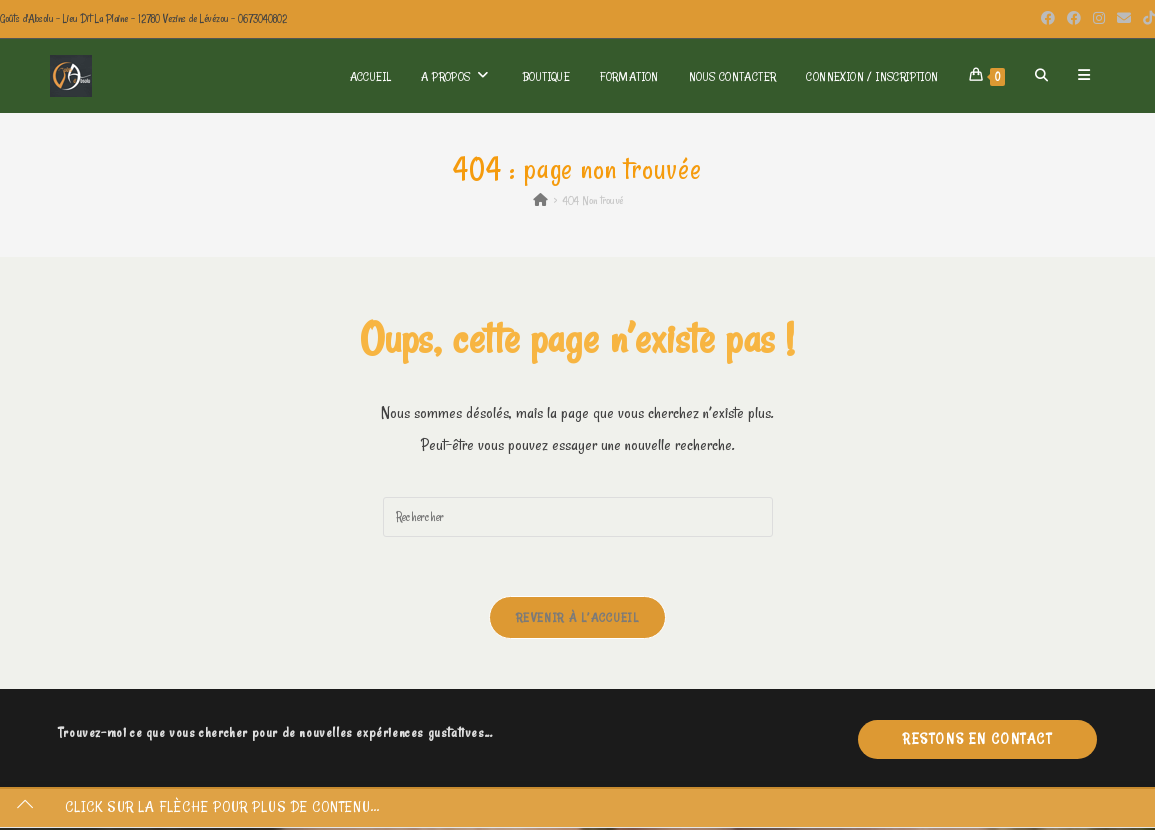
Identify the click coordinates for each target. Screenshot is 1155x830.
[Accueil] (540, 200)
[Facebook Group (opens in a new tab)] (1074, 19)
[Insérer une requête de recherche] (578, 517)
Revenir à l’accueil (577, 618)
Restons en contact (977, 740)
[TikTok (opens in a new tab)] (1146, 19)
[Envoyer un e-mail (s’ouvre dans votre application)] (1124, 19)
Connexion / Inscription (872, 76)
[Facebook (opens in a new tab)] (1048, 19)
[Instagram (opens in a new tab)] (1099, 19)
